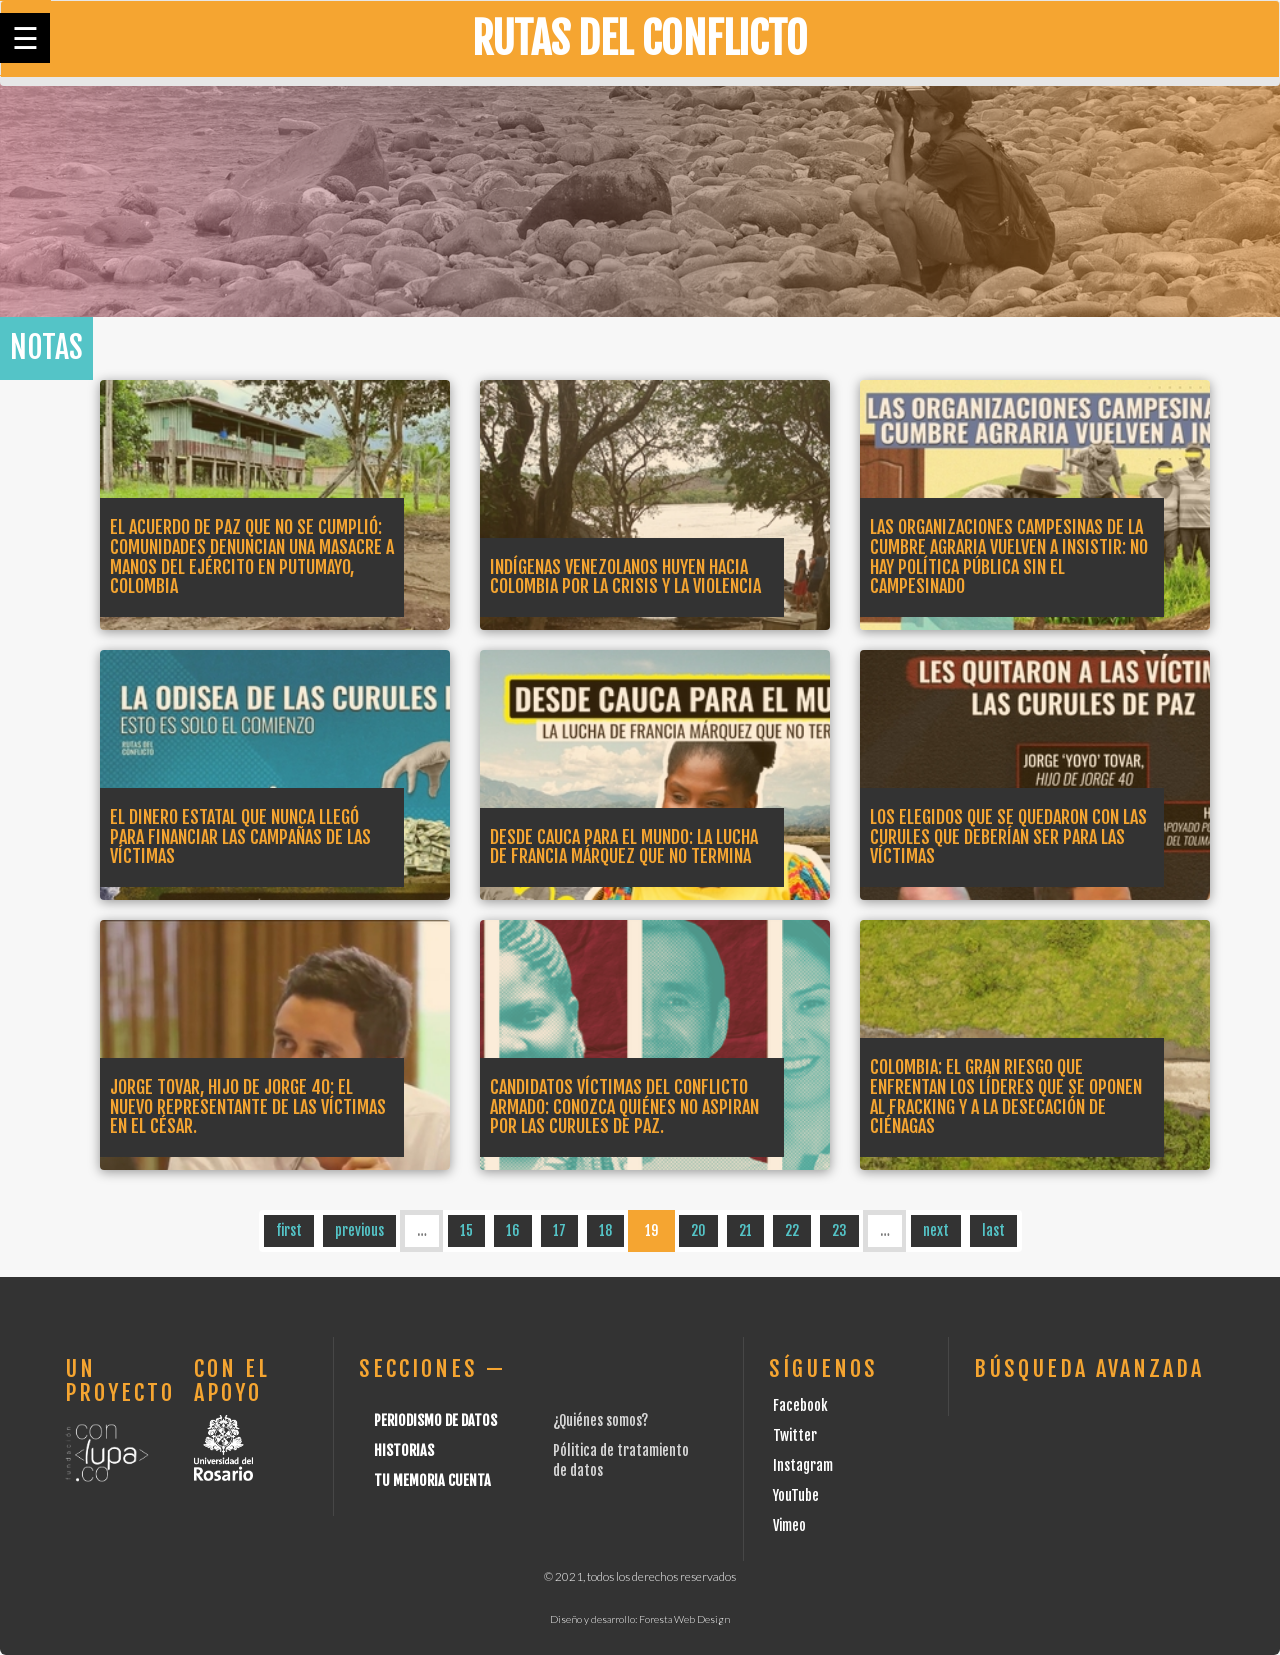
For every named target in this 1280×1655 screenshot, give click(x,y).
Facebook (800, 1405)
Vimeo (789, 1525)
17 (559, 1230)
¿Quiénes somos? (600, 1420)
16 (513, 1230)
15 (466, 1230)
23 (839, 1230)
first (289, 1230)
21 (745, 1230)
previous (359, 1230)
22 (792, 1230)
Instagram (803, 1465)
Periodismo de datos (435, 1420)
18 (605, 1230)
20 (698, 1230)
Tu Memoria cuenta (432, 1480)
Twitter (795, 1435)
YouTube (796, 1495)
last (993, 1230)
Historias (404, 1450)
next (936, 1230)
